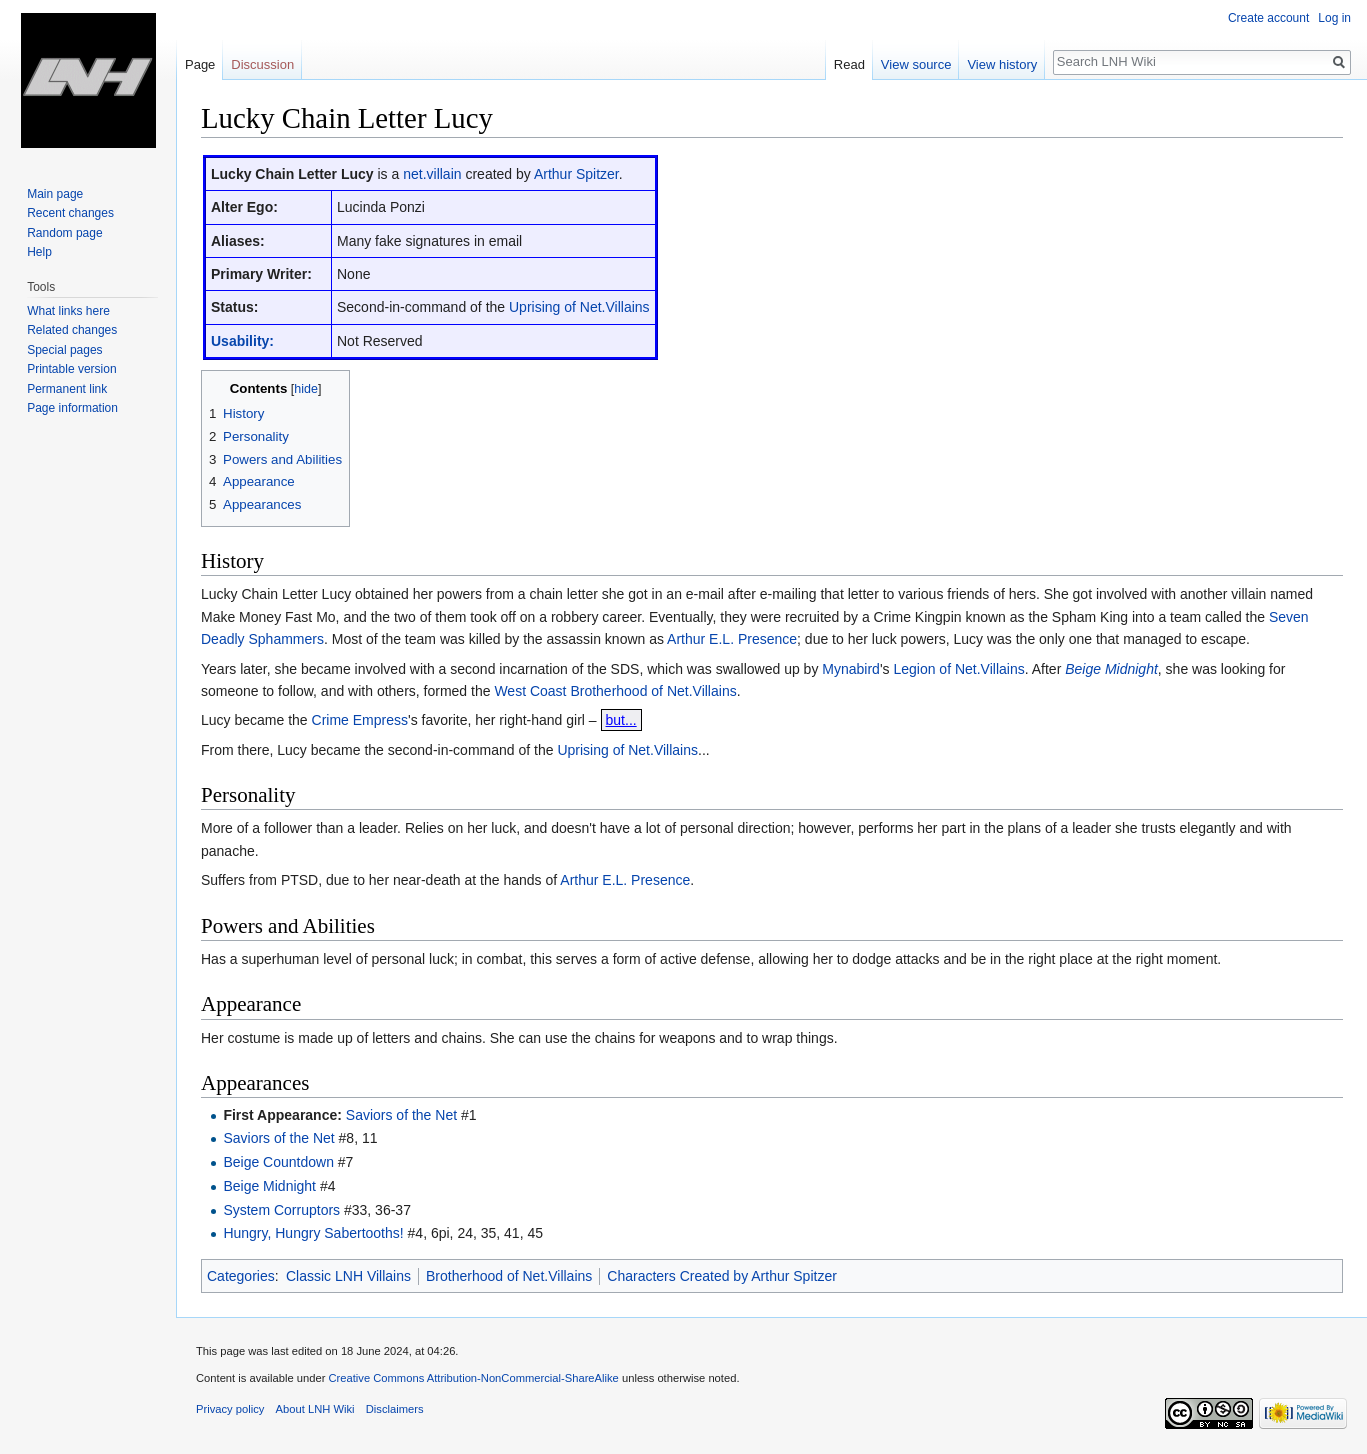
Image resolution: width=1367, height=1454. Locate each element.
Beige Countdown (278, 1162)
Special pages (64, 350)
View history (1002, 64)
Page (200, 64)
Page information (72, 408)
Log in (1334, 18)
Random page (64, 233)
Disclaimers (395, 1409)
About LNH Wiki (315, 1409)
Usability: (242, 341)
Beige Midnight (1111, 669)
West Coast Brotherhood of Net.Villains (615, 691)
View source (916, 64)
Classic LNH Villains (348, 1276)
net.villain (432, 174)
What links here (68, 311)
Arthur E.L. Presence (732, 639)
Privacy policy (230, 1409)
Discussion (262, 64)
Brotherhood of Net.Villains (509, 1276)
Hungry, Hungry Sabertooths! (313, 1233)
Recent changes (70, 213)
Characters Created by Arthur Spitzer (722, 1276)
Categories (241, 1276)
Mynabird (851, 669)
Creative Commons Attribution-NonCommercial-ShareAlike (473, 1378)
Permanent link (67, 389)
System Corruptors (281, 1210)
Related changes (72, 330)
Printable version (71, 369)
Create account (1268, 18)
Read (849, 64)
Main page (55, 194)
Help (39, 252)
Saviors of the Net (401, 1115)
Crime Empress (360, 720)
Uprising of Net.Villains (579, 307)
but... (621, 720)
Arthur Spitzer (576, 174)
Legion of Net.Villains (958, 669)
